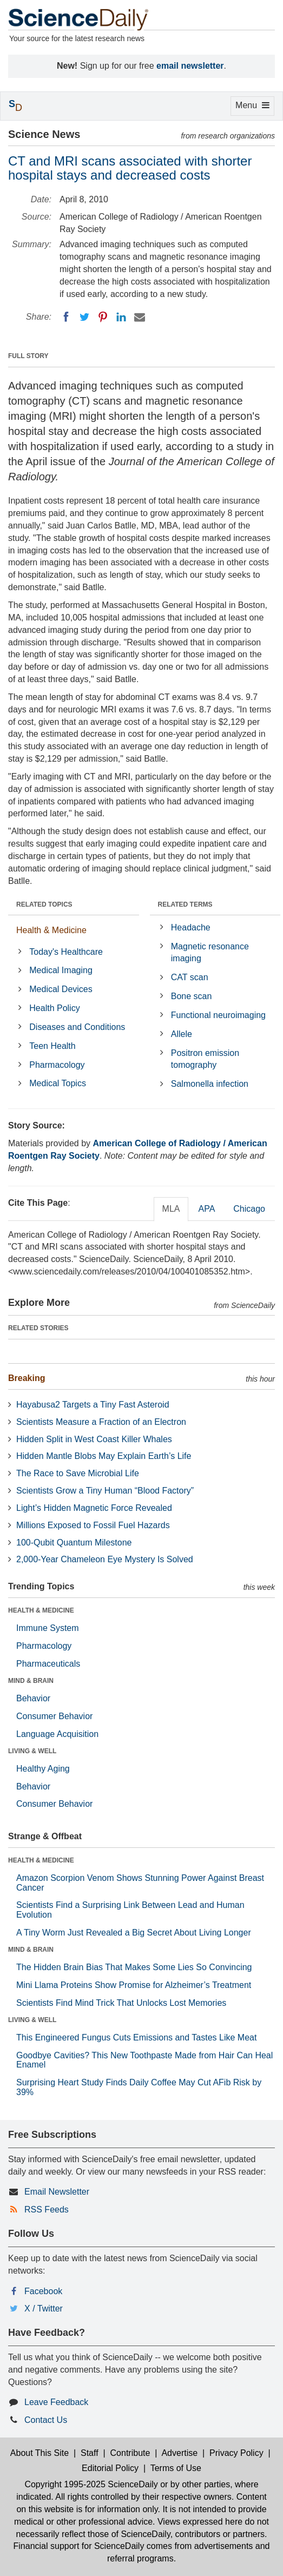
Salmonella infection (209, 1083)
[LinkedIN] (121, 317)
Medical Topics (57, 1083)
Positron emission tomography (205, 1059)
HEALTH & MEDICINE (41, 1610)
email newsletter (190, 65)
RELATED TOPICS (44, 904)
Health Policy (54, 1008)
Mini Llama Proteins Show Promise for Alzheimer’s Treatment (133, 1985)
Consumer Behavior (54, 1716)
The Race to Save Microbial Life (77, 1473)
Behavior (33, 1698)
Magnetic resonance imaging (210, 952)
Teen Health (52, 1046)
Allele (181, 1034)
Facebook (43, 2291)
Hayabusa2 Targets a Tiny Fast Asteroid (92, 1404)
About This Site (39, 2453)
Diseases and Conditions (77, 1027)
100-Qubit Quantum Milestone (73, 1542)
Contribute (130, 2453)
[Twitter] (84, 317)
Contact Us (45, 2420)
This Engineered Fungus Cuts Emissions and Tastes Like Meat (136, 2037)
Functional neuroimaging (218, 1015)
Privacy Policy (236, 2453)
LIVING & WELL (32, 1751)
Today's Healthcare (66, 951)
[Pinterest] (102, 317)
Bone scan (191, 996)
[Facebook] (66, 317)
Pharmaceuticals (48, 1663)
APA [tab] (206, 1208)
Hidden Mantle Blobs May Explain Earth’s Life (103, 1456)
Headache (190, 927)
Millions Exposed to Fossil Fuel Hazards (93, 1525)
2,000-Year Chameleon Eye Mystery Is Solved (104, 1559)
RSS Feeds (46, 2209)
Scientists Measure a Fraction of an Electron (101, 1421)
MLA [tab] (171, 1208)
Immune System (47, 1628)
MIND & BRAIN (31, 1681)
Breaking (26, 1378)
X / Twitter (43, 2308)
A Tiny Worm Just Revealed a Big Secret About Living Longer (133, 1932)
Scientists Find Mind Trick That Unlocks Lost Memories (121, 2002)
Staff (89, 2453)
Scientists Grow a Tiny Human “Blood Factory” (105, 1490)
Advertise (179, 2453)
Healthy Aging (43, 1768)
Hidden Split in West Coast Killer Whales (94, 1439)
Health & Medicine (51, 930)
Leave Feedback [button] (56, 2402)
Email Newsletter (56, 2191)
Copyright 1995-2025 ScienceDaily (90, 2484)
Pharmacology (56, 1064)
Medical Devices (60, 989)
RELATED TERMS (185, 904)
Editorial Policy (110, 2468)
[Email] (139, 317)
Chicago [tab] (249, 1208)
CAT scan (189, 977)
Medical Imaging (61, 970)
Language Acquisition (57, 1734)
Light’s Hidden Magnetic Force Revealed (94, 1507)
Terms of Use (175, 2468)
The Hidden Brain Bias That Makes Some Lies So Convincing (134, 1967)
